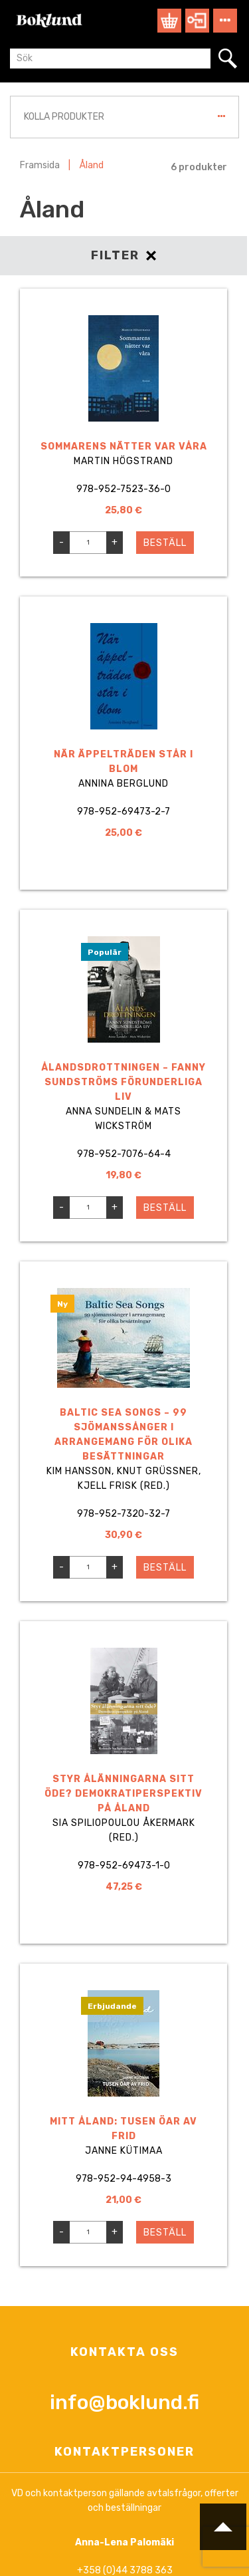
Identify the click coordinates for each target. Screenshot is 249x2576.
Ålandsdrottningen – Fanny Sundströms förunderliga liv (123, 1082)
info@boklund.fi (124, 2402)
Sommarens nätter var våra (124, 446)
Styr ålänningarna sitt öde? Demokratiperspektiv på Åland (123, 1793)
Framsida (40, 165)
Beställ (165, 543)
